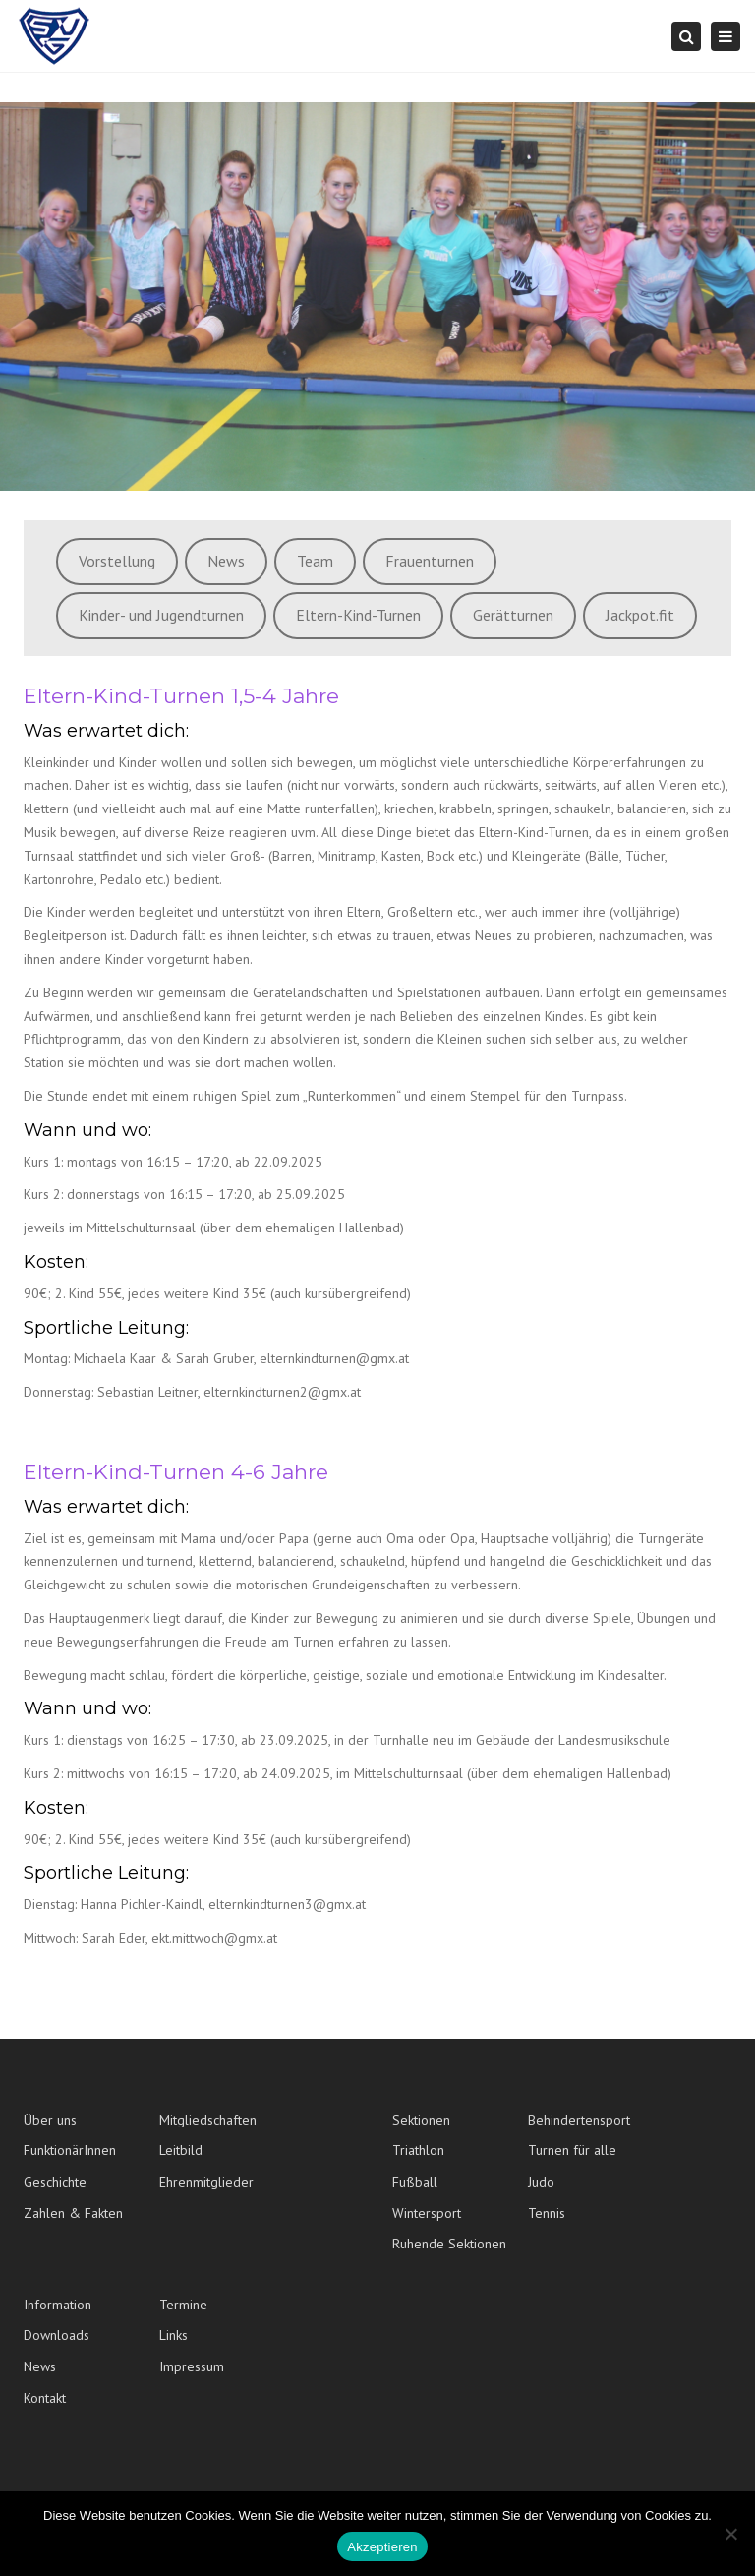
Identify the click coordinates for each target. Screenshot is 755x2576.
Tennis (546, 2213)
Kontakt (45, 2398)
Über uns (50, 2119)
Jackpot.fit (640, 615)
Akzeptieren (382, 2547)
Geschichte (55, 2181)
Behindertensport (579, 2119)
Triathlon (418, 2150)
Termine (183, 2304)
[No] (730, 2534)
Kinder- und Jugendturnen (161, 615)
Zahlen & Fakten (73, 2213)
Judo (541, 2181)
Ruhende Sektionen (449, 2243)
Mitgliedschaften (208, 2119)
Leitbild (181, 2150)
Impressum (191, 2366)
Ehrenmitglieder (206, 2181)
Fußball (414, 2181)
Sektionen (421, 2119)
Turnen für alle (572, 2150)
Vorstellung (117, 560)
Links (173, 2335)
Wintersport (426, 2213)
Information (57, 2304)
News (226, 560)
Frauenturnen (429, 560)
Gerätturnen (513, 615)
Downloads (56, 2335)
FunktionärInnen (70, 2150)
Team (315, 560)
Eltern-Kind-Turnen (358, 615)
